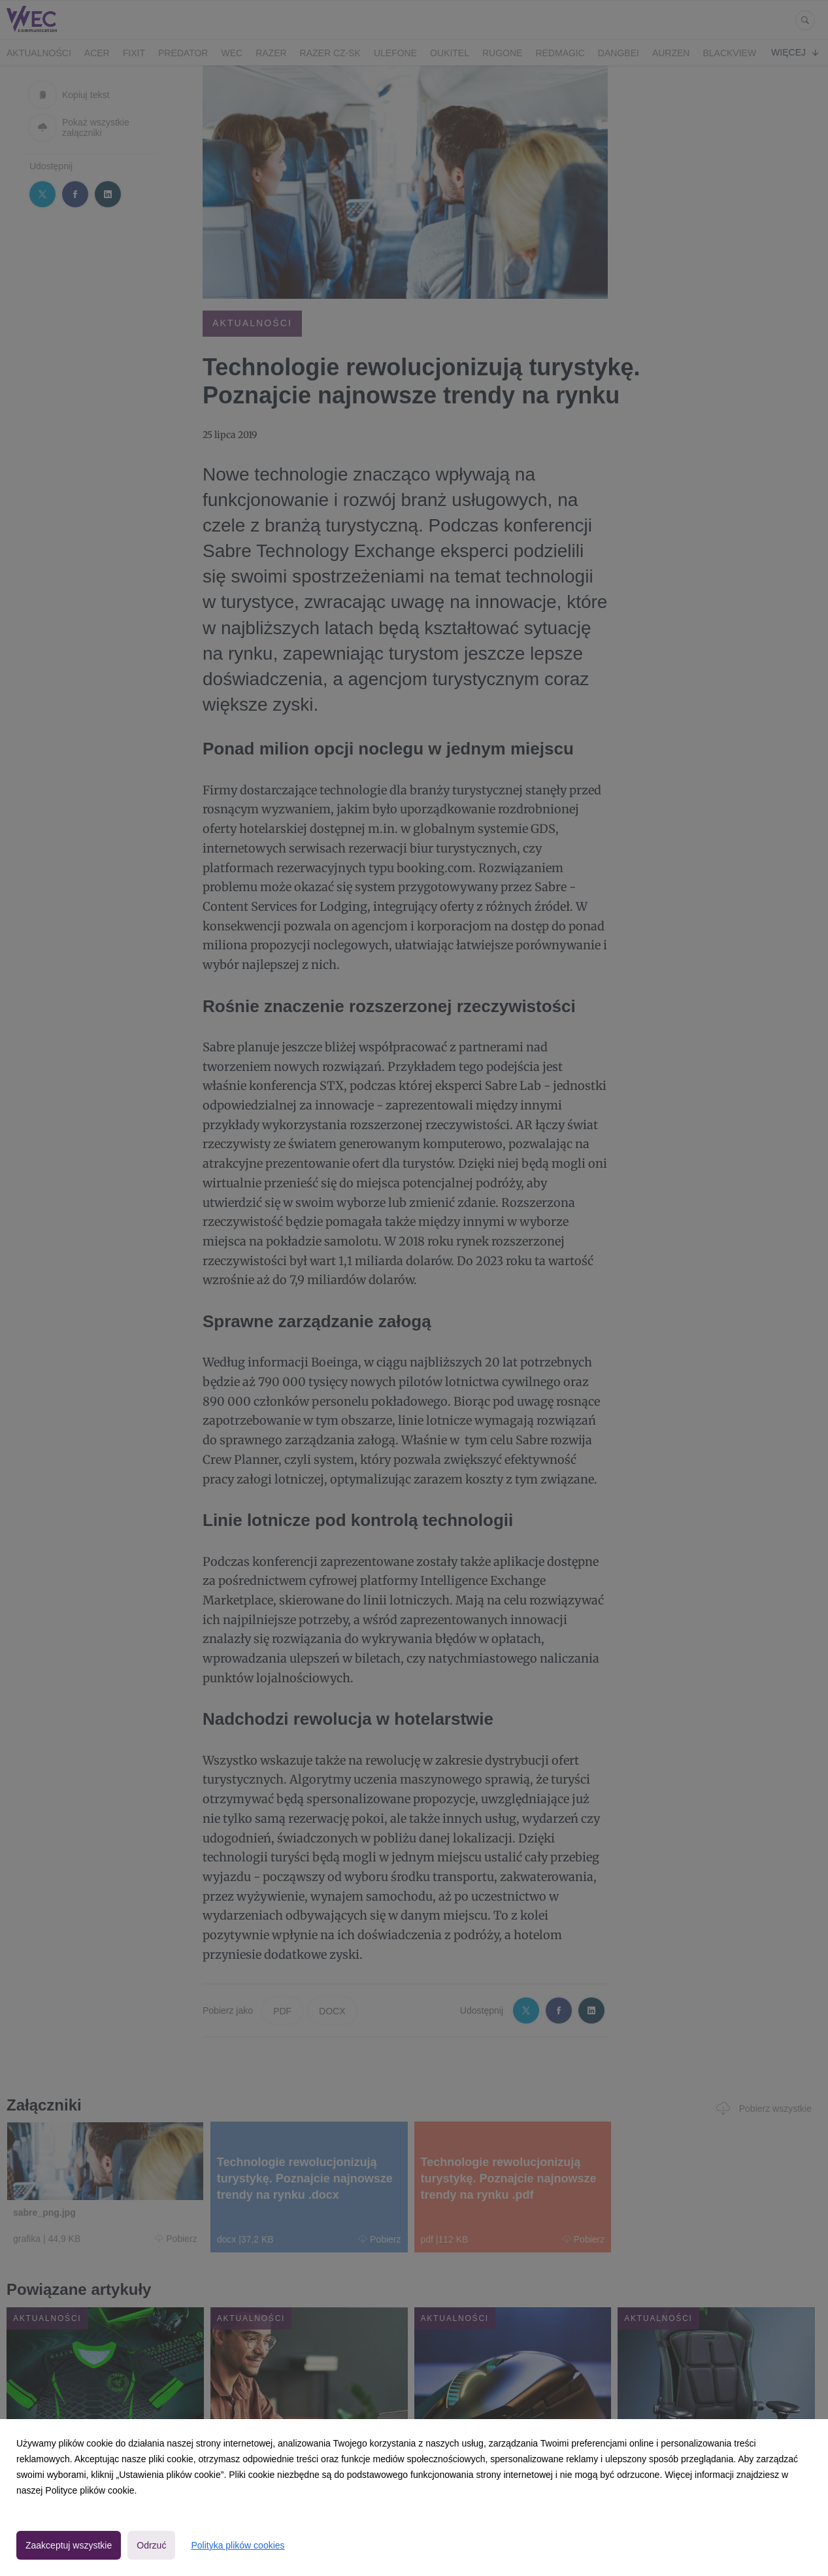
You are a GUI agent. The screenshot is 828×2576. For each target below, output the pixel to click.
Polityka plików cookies (237, 2545)
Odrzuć (151, 2545)
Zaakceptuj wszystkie (68, 2545)
